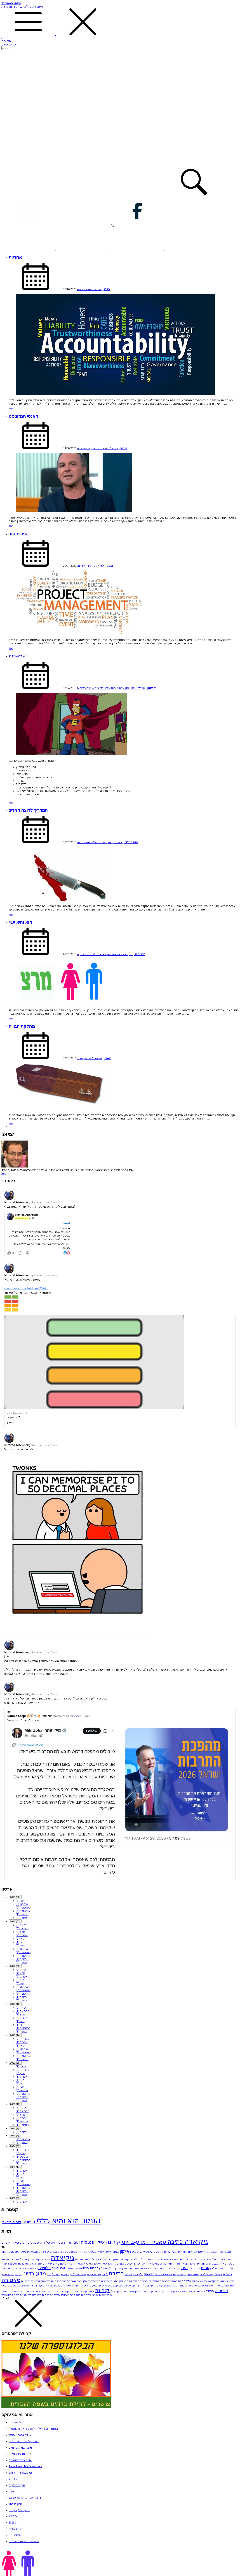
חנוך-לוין (104, 2268)
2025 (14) (15, 2167)
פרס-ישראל (188, 2291)
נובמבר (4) (22, 1959)
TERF (4, 2251)
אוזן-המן (182, 2251)
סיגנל (201, 2285)
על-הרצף (141, 2285)
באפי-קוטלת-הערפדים (212, 2259)
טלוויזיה (56, 2242)
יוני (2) (19, 2083)
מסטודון (123, 2281)
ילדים (203, 2274)
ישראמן (151, 688)
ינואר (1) (21, 2066)
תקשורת (82, 448)
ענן (120, 2285)
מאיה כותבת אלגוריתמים (24, 2541)
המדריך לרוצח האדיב (28, 810)
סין (195, 2285)
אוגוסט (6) (22, 2090)
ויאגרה (5, 2263)
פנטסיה (81, 688)
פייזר (68, 2285)
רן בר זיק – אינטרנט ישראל (25, 2497)
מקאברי (82, 1058)
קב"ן (165, 2291)
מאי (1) (20, 2021)
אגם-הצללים (195, 2251)
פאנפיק (96, 2285)
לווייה (90, 1058)
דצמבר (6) (22, 1962)
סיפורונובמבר (185, 2285)
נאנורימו (61, 2281)
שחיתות (80, 2294)
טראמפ (23, 2268)
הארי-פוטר (195, 2263)
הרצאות (42, 2263)
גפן (25, 2259)
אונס (158, 2251)
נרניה (24, 2281)
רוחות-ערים (29, 2291)
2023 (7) (14, 2135)
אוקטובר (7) (23, 1955)
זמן (190, 2268)
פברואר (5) (22, 1928)
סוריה (217, 2285)
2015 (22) (15, 1897)
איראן (109, 2251)
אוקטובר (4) (23, 1910)
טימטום (70, 2268)
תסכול (15, 2294)
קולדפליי (143, 2291)
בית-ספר (150, 2259)
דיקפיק (232, 2263)
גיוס (77, 2259)
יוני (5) (19, 2177)
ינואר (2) (21, 1969)
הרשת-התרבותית (27, 2263)
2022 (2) (14, 2128)
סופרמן (225, 2285)
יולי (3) (20, 1900)
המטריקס (108, 2263)
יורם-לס (218, 2274)
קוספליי (114, 2291)
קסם (66, 2291)
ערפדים (106, 2285)
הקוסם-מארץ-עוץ (58, 2263)
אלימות (92, 2251)
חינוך (124, 2268)
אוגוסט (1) (22, 2121)
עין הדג (13, 2478)
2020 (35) (15, 2062)
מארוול (56, 2274)
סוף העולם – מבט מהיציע (24, 2441)
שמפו (72, 2294)
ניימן (11, 2491)
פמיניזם (14, 2285)
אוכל (165, 2251)
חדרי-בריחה (165, 2268)
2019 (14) (15, 2035)
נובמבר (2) (22, 2132)
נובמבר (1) (22, 1914)
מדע (49, 2274)
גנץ (29, 2259)
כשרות (128, 2274)
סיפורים (6, 41)
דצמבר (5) (22, 2000)
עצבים (114, 2285)
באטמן (229, 2259)
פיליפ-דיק (50, 2285)
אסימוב (73, 2251)
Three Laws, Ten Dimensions (25, 2466)
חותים (131, 2268)
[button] (12, 1126)
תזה (47, 2294)
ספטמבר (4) (23, 1952)
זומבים (196, 2268)
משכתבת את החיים (20, 2447)
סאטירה (97, 289)
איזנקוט (141, 2251)
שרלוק (65, 2294)
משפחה (71, 2281)
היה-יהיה (147, 2263)
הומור (123, 448)
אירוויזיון (101, 2251)
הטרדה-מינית (160, 2263)
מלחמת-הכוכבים (171, 2281)
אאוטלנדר (225, 2251)
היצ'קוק (129, 2263)
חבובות (176, 2268)
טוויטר (78, 2268)
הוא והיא (139, 954)
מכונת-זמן (197, 2281)
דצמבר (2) (22, 2194)
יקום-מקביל (179, 2274)
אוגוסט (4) (22, 1948)
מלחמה (186, 2281)
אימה (116, 2251)
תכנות (23, 2294)
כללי (106, 289)
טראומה (33, 2268)
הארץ (185, 2263)
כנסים (16, 2222)
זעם (104, 842)
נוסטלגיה (40, 2281)
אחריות (15, 257)
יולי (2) (20, 2180)
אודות (4, 37)
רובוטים (53, 2291)
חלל (111, 2268)
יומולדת (227, 2274)
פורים (75, 2285)
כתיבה (174, 2242)
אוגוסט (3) (22, 2048)
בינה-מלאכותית (164, 2259)
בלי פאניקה (16, 2422)
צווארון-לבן (174, 2291)
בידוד (176, 2259)
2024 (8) (14, 2146)
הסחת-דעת (75, 2263)
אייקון (133, 688)
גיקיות (46, 2259)
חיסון (118, 2268)
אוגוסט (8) (22, 1904)
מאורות (65, 2274)
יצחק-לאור (193, 2274)
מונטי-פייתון (7, 2274)
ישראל (87, 289)
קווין (151, 2291)
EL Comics (15, 2534)
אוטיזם (6, 2242)
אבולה (141, 688)
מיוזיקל (215, 2281)
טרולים (14, 2268)
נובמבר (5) (22, 2142)
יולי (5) (20, 1945)
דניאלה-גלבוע (220, 2263)
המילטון (97, 2263)
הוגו (179, 2263)
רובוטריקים (42, 2291)
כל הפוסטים (8, 44)
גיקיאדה (123, 688)
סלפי (174, 2285)
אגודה (206, 2251)
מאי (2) (20, 1938)
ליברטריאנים (94, 2274)
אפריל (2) (22, 1935)
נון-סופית (51, 2281)
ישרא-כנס (17, 656)
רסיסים (18, 2291)
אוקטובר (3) (23, 1993)
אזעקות (150, 2251)
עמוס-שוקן (129, 2285)
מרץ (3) (20, 2014)
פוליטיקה (93, 448)
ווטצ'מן (13, 2263)
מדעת (18, 2274)
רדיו (61, 2291)
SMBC (13, 2522)
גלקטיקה (37, 2259)
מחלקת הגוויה (22, 1026)
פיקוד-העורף (37, 2285)
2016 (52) (15, 1921)
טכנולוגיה (32, 2242)
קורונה (81, 565)
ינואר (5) (21, 2107)
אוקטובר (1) (23, 2187)
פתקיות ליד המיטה (20, 2453)
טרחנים (5, 2268)
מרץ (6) (20, 2073)
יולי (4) (20, 2086)
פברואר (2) (22, 2038)
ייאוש (80, 289)
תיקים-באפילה (35, 2294)
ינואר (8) (21, 1924)
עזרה (150, 2285)
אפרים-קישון (115, 842)
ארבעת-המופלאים (19, 2251)
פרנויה (209, 2291)
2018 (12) (15, 2004)
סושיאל (208, 2285)
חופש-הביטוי (151, 2268)
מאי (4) (20, 2080)
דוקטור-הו (126, 954)
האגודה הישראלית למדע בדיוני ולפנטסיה (33, 2428)
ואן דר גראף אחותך (20, 2435)
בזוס (191, 2259)
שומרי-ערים (92, 2294)
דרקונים (206, 2263)
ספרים (167, 2285)
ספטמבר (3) (23, 1990)
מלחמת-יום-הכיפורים (149, 2281)
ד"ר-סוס (18, 2259)
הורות (173, 2263)
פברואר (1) (22, 2011)
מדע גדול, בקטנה (19, 2510)
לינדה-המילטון (78, 2274)
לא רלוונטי (15, 2528)
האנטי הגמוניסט (23, 416)
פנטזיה (5, 2285)
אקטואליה (36, 2251)
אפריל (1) (22, 2042)
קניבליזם (75, 2291)
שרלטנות (55, 2294)
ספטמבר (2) (23, 1907)
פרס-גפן (200, 2291)
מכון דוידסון (15, 2504)
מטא (223, 2281)
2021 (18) (15, 2104)
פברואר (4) (22, 2111)
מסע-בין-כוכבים (110, 2281)
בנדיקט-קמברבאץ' (114, 2259)
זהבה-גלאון (113, 954)
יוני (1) (19, 1942)
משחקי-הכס (84, 2281)
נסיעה (31, 2281)
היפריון (138, 2263)
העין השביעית (17, 2485)
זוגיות (67, 2242)
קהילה (158, 2291)
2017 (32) (15, 1966)
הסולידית (88, 2263)
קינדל (84, 2291)
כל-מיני (92, 954)
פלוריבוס (24, 2285)
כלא (140, 2274)
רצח (79, 842)
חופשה (139, 2268)
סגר (231, 2285)
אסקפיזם (63, 2251)
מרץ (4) (20, 1931)
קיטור (91, 2291)
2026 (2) (14, 2198)
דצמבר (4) (22, 1917)
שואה (4, 2291)
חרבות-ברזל (90, 2268)
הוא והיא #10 (20, 922)
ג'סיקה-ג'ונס (87, 2259)
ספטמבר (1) (23, 2028)
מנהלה (133, 2281)
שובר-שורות (105, 2294)
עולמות (158, 2285)
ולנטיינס (228, 2268)
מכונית (207, 2281)
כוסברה (159, 2274)
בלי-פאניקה (132, 2259)
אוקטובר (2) (23, 2093)
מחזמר (230, 2281)
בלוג (141, 2259)
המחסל (119, 2263)
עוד (11, 408)
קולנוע (133, 2291)
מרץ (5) (20, 2114)
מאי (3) (20, 1979)
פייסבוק (60, 2285)
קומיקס (124, 2291)
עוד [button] (3, 1173)
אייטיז (133, 2251)
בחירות (184, 2259)
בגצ (196, 2259)
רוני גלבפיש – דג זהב (21, 2472)
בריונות (98, 2259)
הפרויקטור (19, 533)
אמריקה (82, 2251)
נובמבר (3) (22, 2097)
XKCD (13, 2516)
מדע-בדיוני (103, 688)
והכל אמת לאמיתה (20, 2460)
